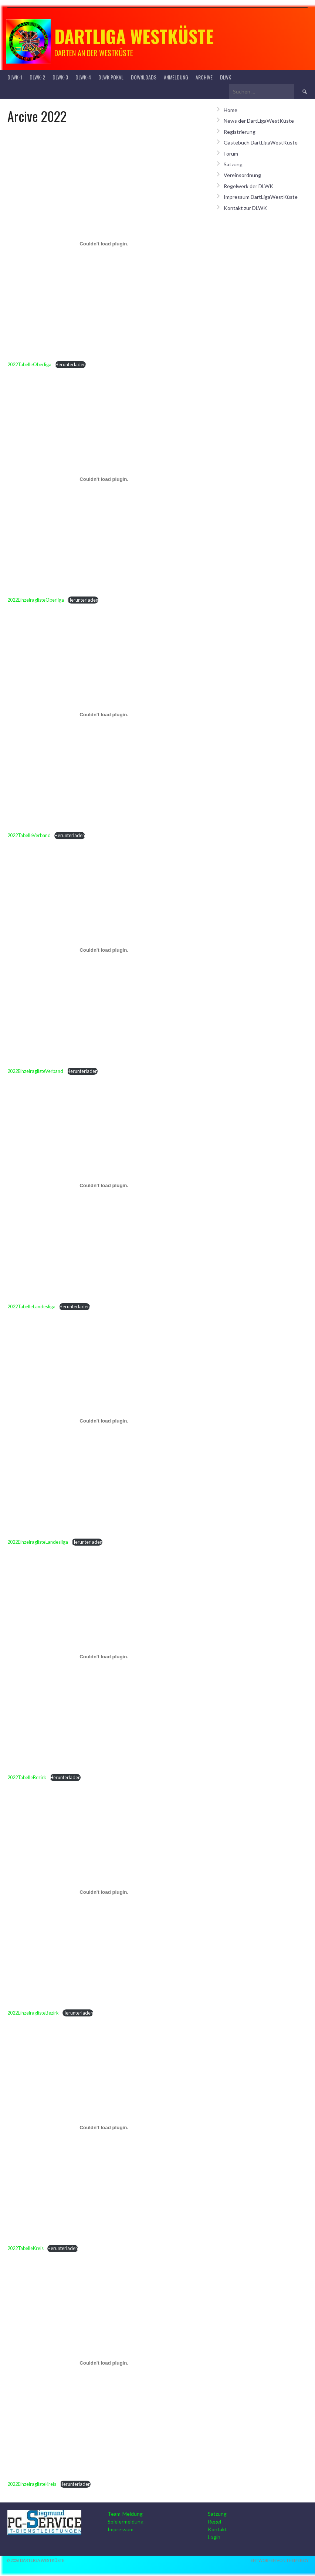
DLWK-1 (14, 77)
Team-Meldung (125, 2514)
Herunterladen (70, 364)
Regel (214, 2521)
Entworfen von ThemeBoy (280, 2560)
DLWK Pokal (110, 77)
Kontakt (217, 2529)
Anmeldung (176, 77)
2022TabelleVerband (29, 835)
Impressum (120, 2529)
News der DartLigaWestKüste (259, 121)
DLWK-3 (60, 77)
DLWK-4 (83, 77)
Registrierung (239, 132)
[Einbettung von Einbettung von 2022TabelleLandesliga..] (103, 1186)
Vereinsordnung (242, 175)
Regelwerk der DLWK (248, 186)
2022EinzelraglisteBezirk (33, 2013)
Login (214, 2537)
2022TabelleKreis (25, 2248)
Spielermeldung (125, 2521)
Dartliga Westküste (134, 36)
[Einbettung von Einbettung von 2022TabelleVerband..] (103, 714)
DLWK (225, 77)
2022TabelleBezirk (26, 1777)
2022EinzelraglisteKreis (31, 2484)
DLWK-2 (37, 77)
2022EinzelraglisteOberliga (35, 600)
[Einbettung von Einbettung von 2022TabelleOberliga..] (103, 243)
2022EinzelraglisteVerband (35, 1071)
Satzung (233, 164)
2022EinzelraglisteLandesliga (37, 1542)
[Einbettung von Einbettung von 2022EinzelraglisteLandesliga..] (103, 1421)
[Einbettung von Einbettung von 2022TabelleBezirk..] (103, 1656)
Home (230, 110)
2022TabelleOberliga (29, 364)
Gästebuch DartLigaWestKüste (261, 142)
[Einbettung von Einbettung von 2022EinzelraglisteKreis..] (103, 2363)
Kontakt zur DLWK (245, 208)
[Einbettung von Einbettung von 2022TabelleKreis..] (103, 2127)
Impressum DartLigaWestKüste (261, 197)
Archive (204, 77)
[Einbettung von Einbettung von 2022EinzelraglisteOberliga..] (103, 479)
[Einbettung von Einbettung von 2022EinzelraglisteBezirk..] (103, 1892)
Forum (231, 153)
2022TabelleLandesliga (31, 1306)
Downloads (143, 77)
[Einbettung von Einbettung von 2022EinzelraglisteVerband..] (103, 950)
